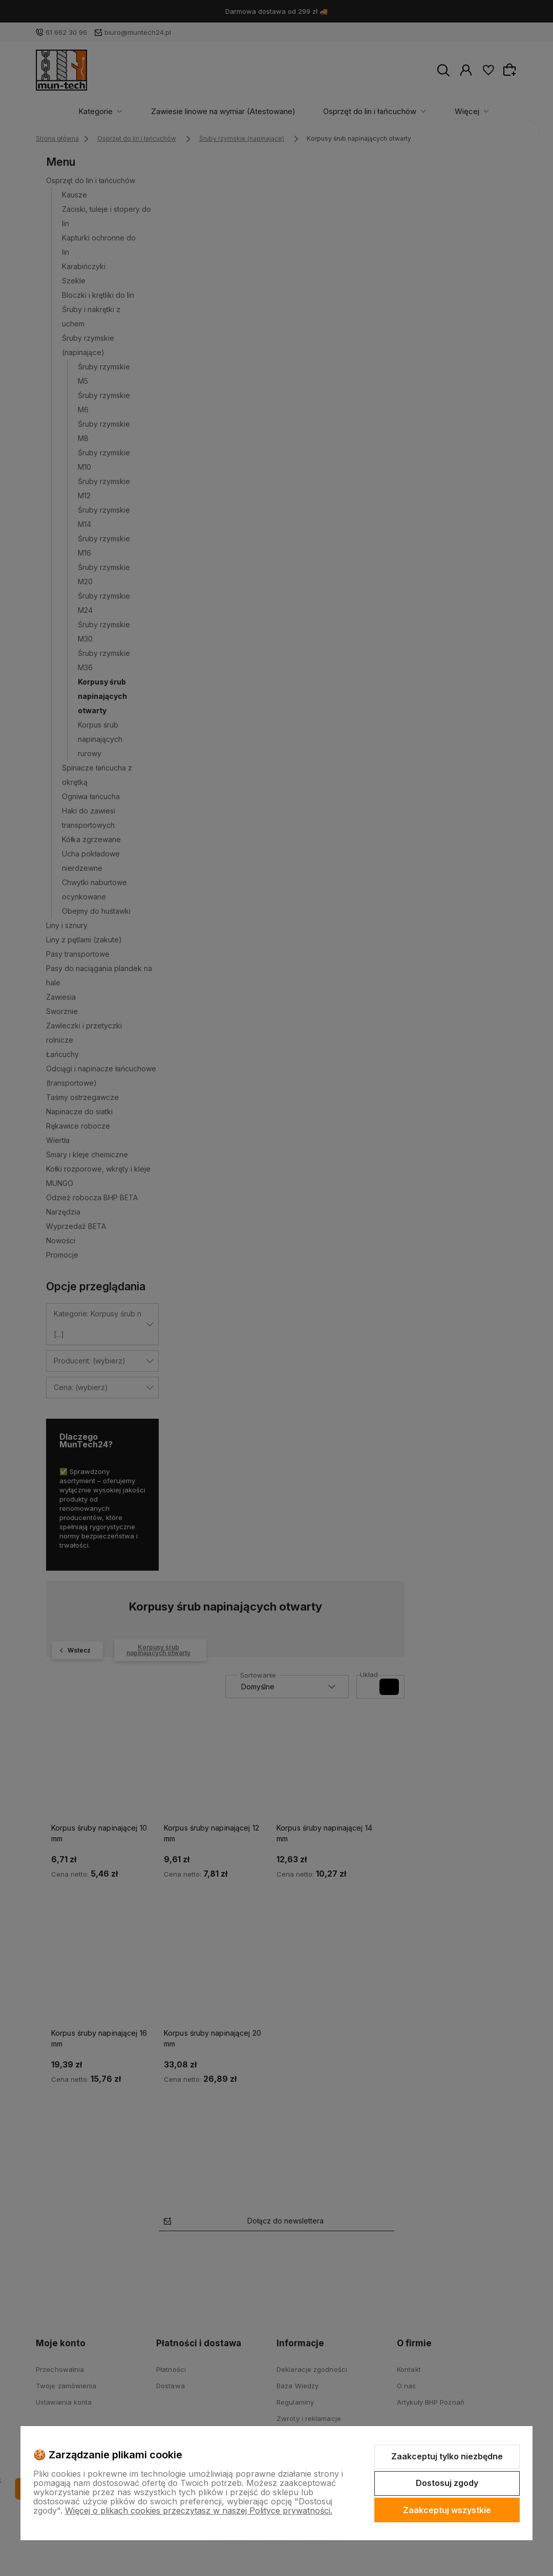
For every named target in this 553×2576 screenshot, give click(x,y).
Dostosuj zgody (447, 2483)
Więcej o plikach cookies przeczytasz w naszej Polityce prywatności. (198, 2510)
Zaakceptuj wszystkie (447, 2510)
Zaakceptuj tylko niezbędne (447, 2456)
